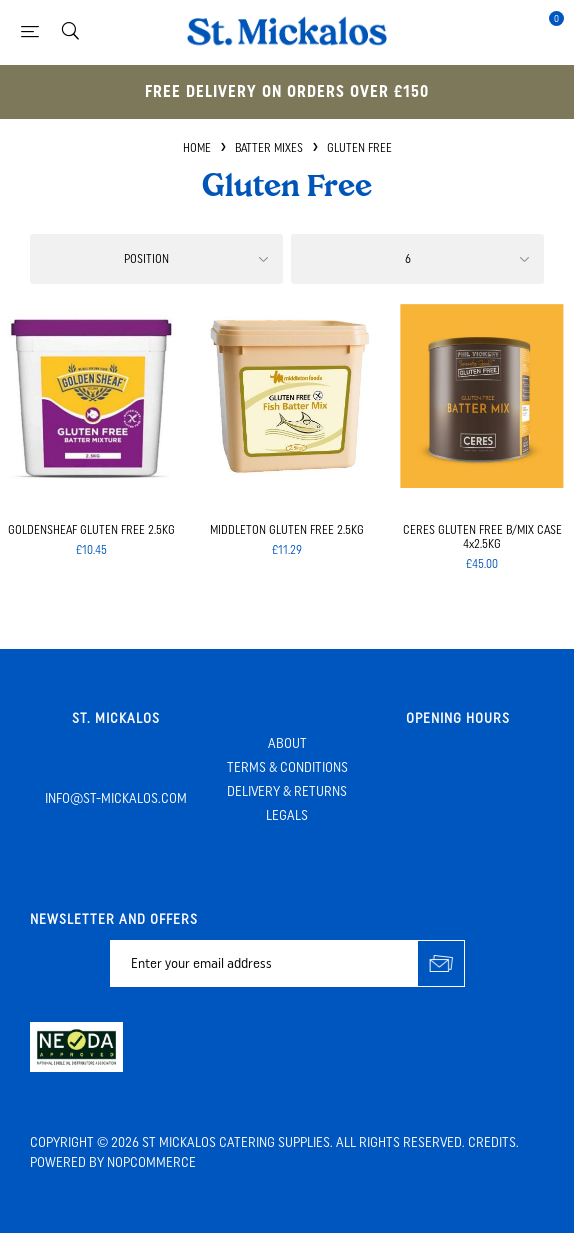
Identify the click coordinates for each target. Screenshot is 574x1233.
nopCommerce (151, 1162)
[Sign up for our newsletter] (264, 963)
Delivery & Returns (287, 791)
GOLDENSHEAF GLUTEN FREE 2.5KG (91, 530)
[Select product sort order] (156, 259)
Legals (287, 815)
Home (197, 148)
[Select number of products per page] (417, 259)
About (287, 743)
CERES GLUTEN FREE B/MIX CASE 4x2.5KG (482, 537)
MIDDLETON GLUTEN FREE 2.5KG (287, 530)
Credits (492, 1142)
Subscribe (441, 963)
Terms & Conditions (287, 767)
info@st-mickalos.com (116, 798)
